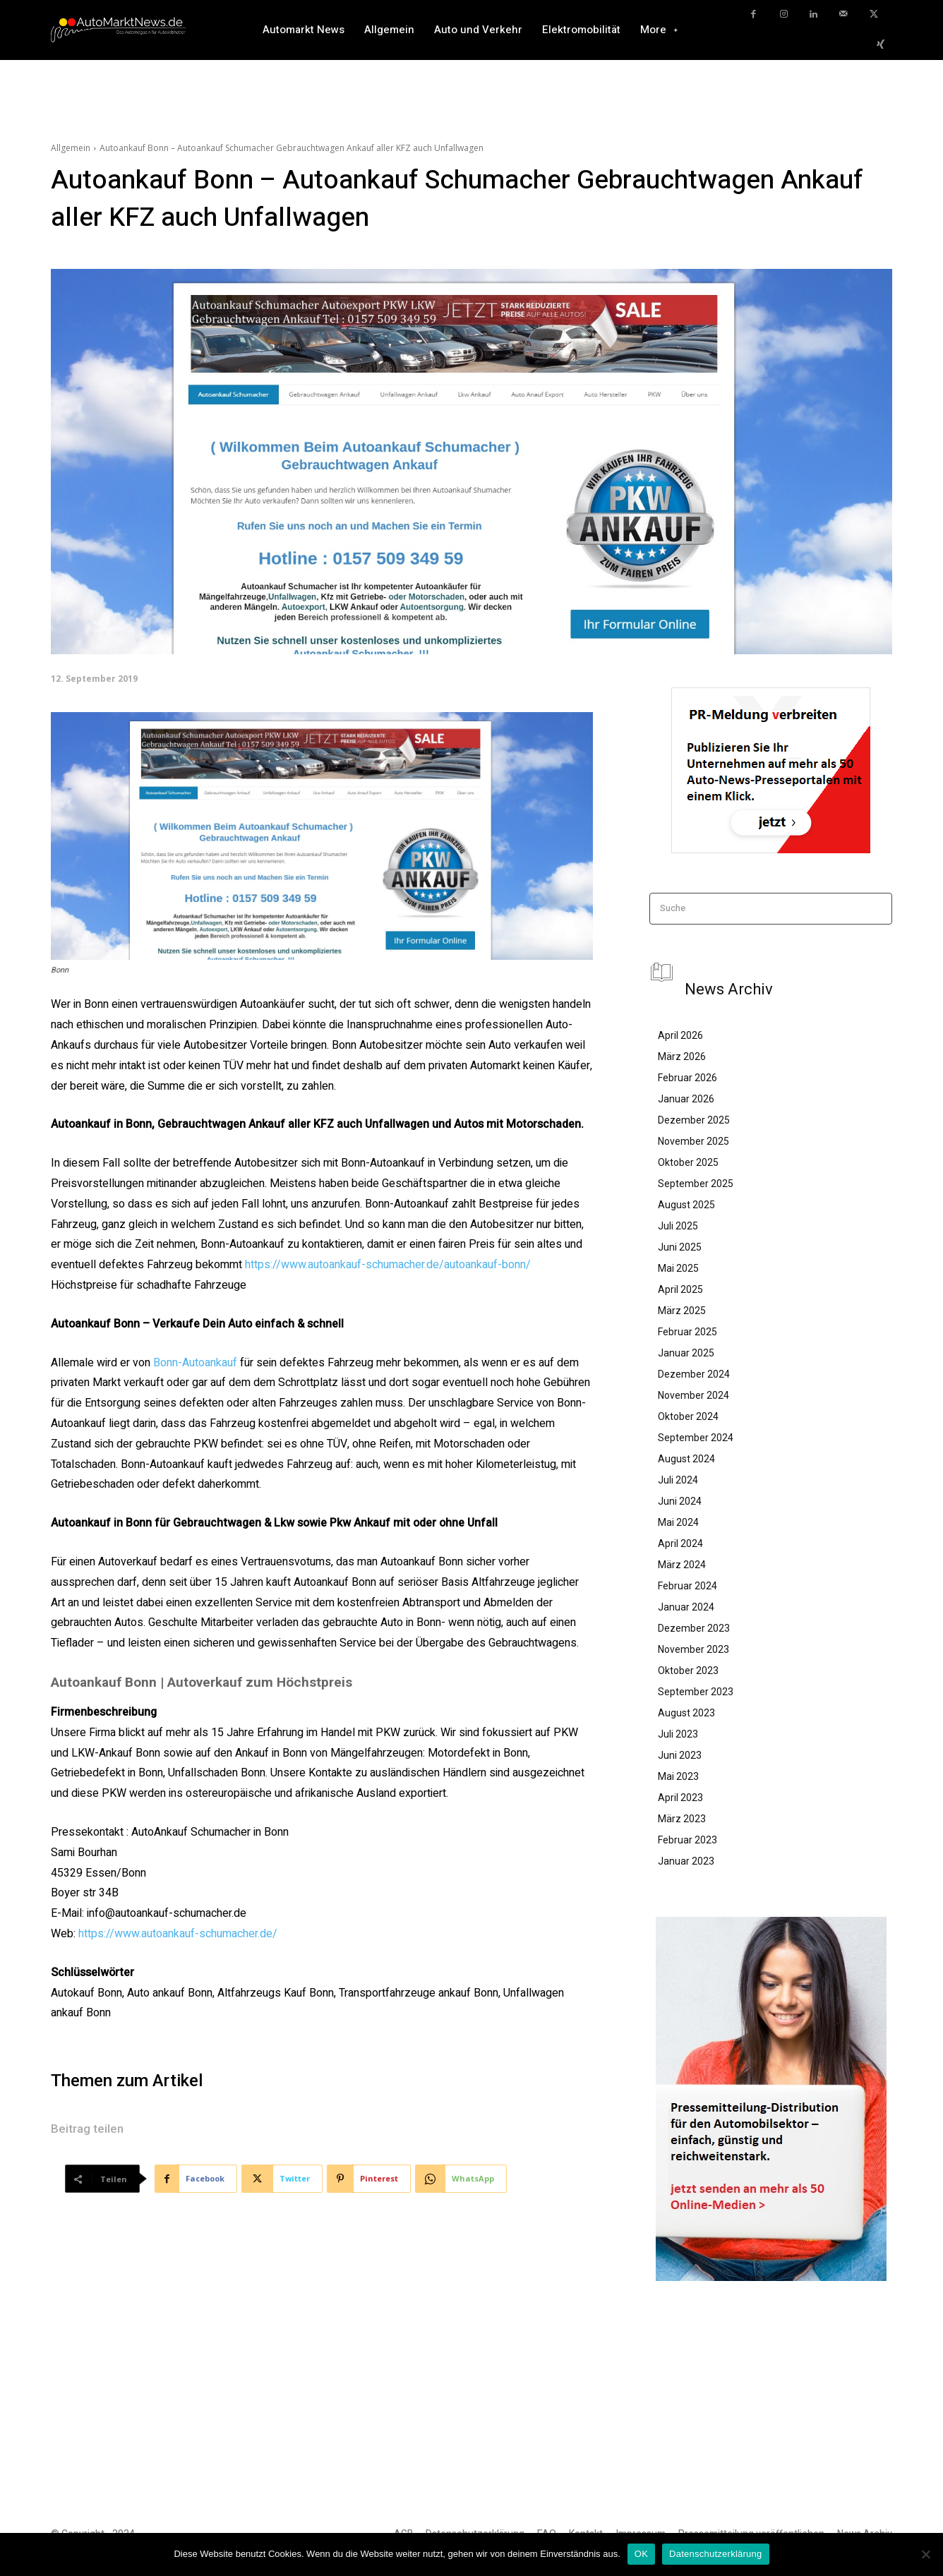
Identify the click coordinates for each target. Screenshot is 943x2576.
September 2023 (695, 1691)
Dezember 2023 (694, 1628)
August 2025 (686, 1204)
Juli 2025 (678, 1226)
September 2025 (695, 1183)
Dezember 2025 (694, 1120)
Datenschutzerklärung (715, 2553)
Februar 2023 (687, 1840)
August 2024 (686, 1458)
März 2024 (682, 1564)
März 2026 (682, 1056)
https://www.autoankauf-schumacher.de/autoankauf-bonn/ (388, 1264)
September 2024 (695, 1437)
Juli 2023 (678, 1734)
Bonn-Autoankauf (195, 1362)
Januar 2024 (686, 1607)
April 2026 (680, 1035)
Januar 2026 (686, 1099)
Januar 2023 (686, 1861)
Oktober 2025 (688, 1162)
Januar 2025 (686, 1353)
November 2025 (693, 1141)
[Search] (877, 909)
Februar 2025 (687, 1331)
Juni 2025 (680, 1247)
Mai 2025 (678, 1268)
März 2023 (682, 1818)
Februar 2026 (687, 1077)
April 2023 (680, 1797)
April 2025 (680, 1289)
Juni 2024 (680, 1501)
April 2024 (680, 1543)
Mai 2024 (678, 1522)
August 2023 (686, 1713)
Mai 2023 (678, 1776)
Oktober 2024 (688, 1416)
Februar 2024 (687, 1585)
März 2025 (682, 1310)
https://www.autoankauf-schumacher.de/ (177, 1933)
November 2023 (693, 1649)
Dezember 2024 (694, 1374)
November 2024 (693, 1395)
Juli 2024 (678, 1480)
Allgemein (70, 148)
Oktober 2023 (688, 1670)
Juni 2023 (680, 1755)
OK (641, 2553)
